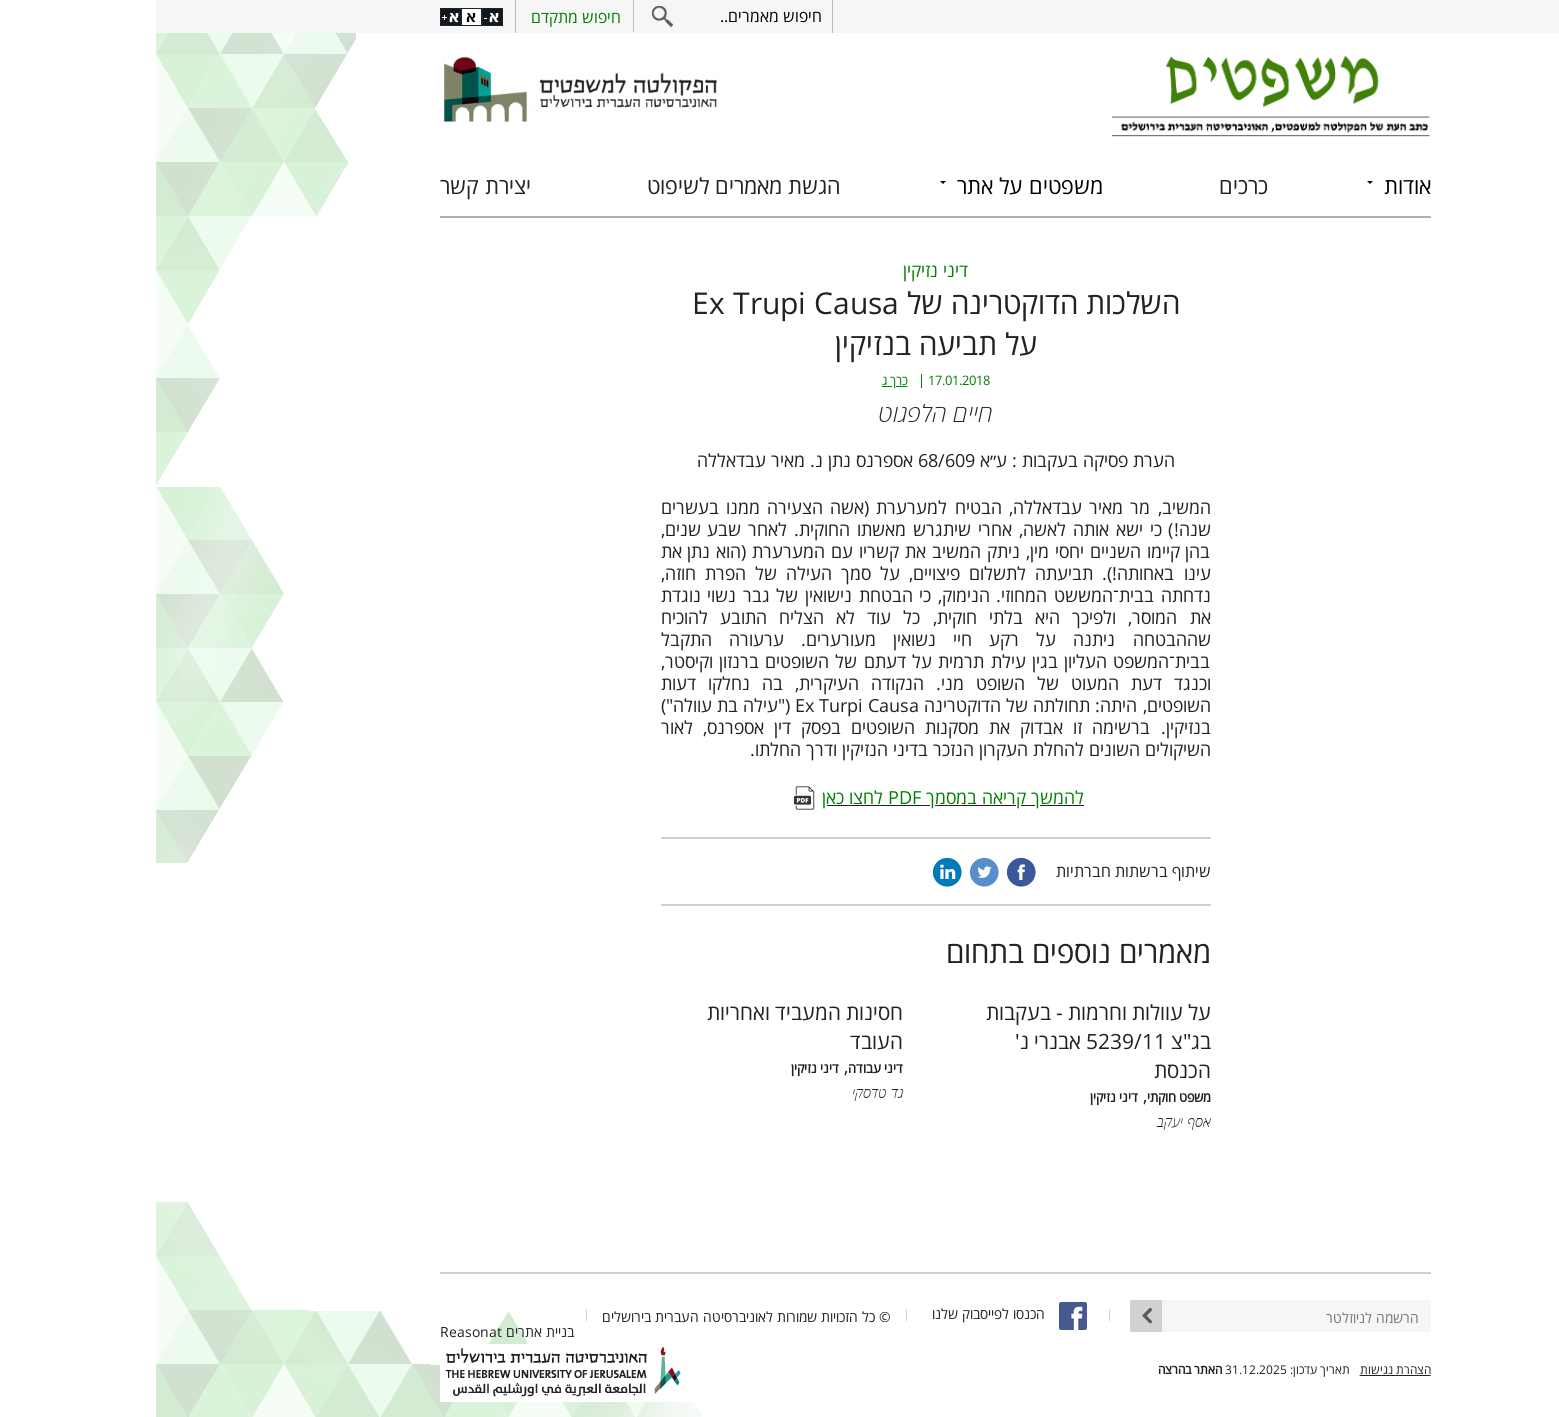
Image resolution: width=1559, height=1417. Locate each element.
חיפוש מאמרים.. (615, 16)
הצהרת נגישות (1239, 1369)
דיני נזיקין (779, 270)
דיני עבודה (719, 1068)
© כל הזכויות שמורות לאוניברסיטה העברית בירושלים (590, 1316)
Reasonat (315, 1331)
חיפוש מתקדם (420, 17)
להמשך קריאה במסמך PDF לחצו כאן (797, 797)
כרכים (1087, 185)
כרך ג (739, 380)
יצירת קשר (329, 185)
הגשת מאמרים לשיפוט (588, 185)
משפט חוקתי (1023, 1097)
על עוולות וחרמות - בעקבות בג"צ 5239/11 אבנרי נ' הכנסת (942, 1040)
